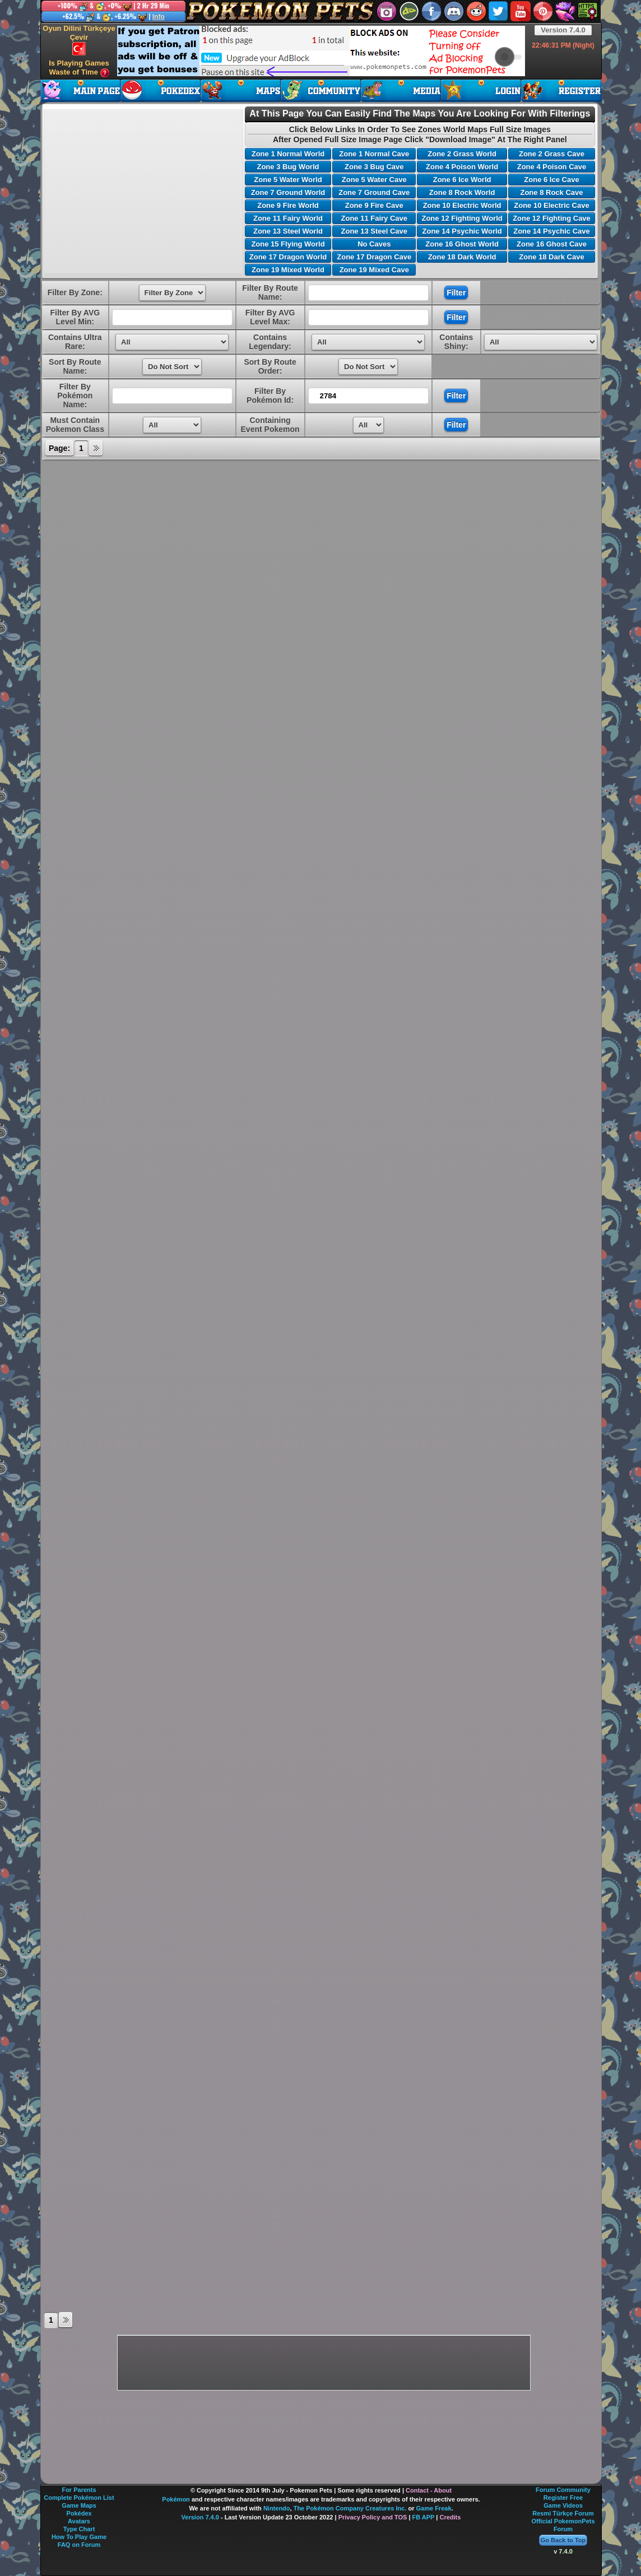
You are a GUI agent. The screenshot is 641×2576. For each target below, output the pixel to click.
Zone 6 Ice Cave (551, 179)
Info (158, 17)
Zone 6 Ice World (462, 179)
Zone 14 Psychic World (462, 231)
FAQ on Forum (79, 2544)
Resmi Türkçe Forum (562, 2513)
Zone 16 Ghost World (462, 244)
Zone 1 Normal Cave (374, 154)
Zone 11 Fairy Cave (374, 218)
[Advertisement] (321, 51)
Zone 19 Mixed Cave (374, 270)
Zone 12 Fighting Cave (552, 218)
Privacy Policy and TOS (372, 2517)
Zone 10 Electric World (462, 205)
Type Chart (79, 2529)
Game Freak (434, 2508)
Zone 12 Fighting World (461, 218)
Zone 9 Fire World (288, 205)
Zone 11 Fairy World (288, 218)
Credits (450, 2517)
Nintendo (276, 2508)
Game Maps (79, 2505)
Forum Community (563, 2489)
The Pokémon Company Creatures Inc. (350, 2508)
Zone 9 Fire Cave (374, 205)
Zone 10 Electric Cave (551, 205)
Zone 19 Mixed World (288, 270)
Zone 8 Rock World (462, 192)
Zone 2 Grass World (462, 154)
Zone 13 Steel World (288, 231)
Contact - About (429, 2490)
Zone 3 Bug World (288, 166)
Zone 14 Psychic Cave (551, 231)
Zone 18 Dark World (462, 257)
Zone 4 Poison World (462, 166)
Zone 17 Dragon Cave (374, 257)
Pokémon (176, 2499)
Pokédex (78, 2513)
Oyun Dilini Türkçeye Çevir (79, 39)
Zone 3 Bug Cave (374, 166)
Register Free (563, 2497)
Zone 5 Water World (288, 179)
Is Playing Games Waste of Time (79, 68)
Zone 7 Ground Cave (374, 192)
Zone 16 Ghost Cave (552, 244)
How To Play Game (79, 2536)
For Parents (79, 2489)
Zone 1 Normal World (288, 154)
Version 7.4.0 (563, 30)
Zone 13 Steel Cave (374, 231)
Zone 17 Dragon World (288, 257)
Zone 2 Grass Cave (551, 154)
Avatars (79, 2521)
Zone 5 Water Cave (374, 179)
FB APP (423, 2517)
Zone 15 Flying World (287, 244)
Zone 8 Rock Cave (551, 192)
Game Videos (563, 2505)
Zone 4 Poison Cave (552, 166)
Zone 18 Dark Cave (551, 257)
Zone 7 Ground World (288, 192)
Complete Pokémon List (79, 2497)
